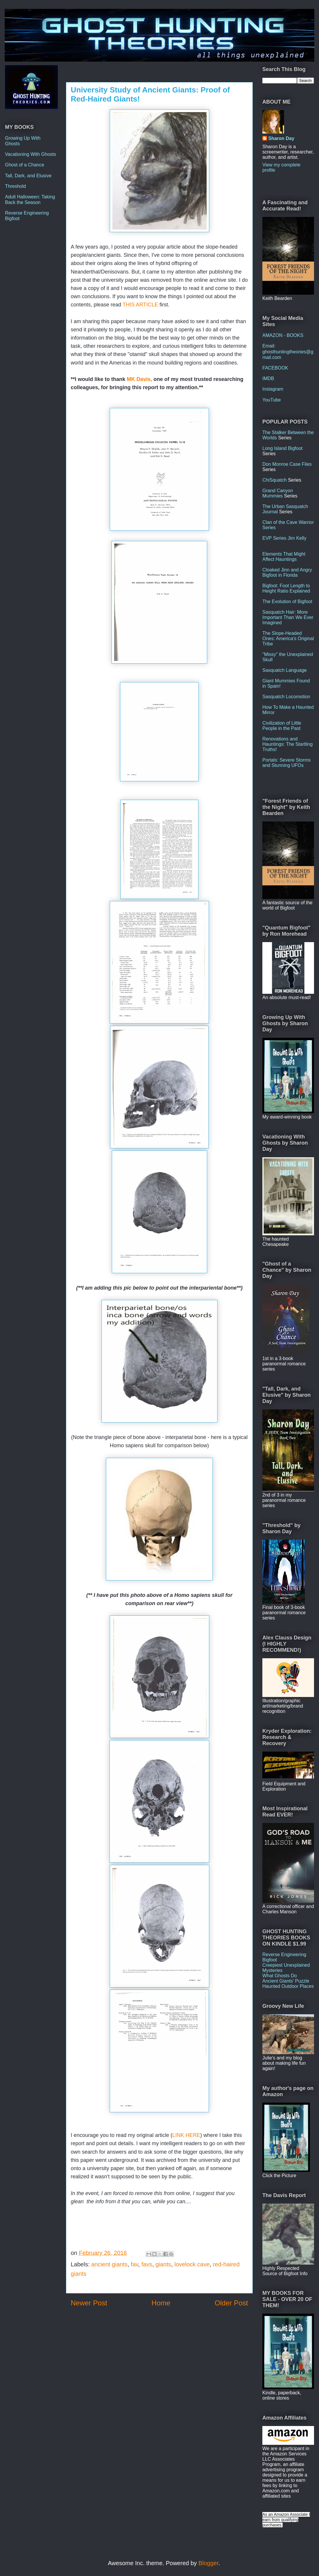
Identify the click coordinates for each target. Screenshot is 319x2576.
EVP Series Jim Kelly (284, 538)
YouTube (271, 399)
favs (146, 2264)
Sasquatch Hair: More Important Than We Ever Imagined (287, 617)
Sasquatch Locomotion (286, 696)
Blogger (208, 2563)
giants (163, 2264)
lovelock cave (192, 2264)
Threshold (15, 186)
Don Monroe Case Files (287, 464)
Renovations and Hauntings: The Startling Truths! (287, 744)
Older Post (231, 2303)
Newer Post (89, 2303)
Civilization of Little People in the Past (281, 726)
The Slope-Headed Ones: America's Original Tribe (288, 638)
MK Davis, (140, 379)
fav (134, 2264)
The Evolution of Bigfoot (287, 601)
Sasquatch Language (284, 670)
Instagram (272, 389)
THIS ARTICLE (140, 305)
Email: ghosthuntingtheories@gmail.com (287, 351)
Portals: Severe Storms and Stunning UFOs (286, 763)
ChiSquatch (274, 480)
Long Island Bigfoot (282, 448)
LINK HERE (186, 2135)
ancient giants (109, 2264)
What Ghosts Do (279, 1975)
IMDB (268, 378)
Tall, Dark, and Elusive (28, 175)
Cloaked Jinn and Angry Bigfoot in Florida (287, 572)
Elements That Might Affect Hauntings (283, 556)
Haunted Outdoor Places (288, 1986)
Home (160, 2303)
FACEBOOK (275, 367)
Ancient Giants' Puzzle (285, 1980)
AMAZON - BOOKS (282, 335)
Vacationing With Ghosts (30, 154)
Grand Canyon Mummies (277, 493)
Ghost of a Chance (24, 164)
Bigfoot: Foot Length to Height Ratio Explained (286, 588)
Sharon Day (281, 138)
